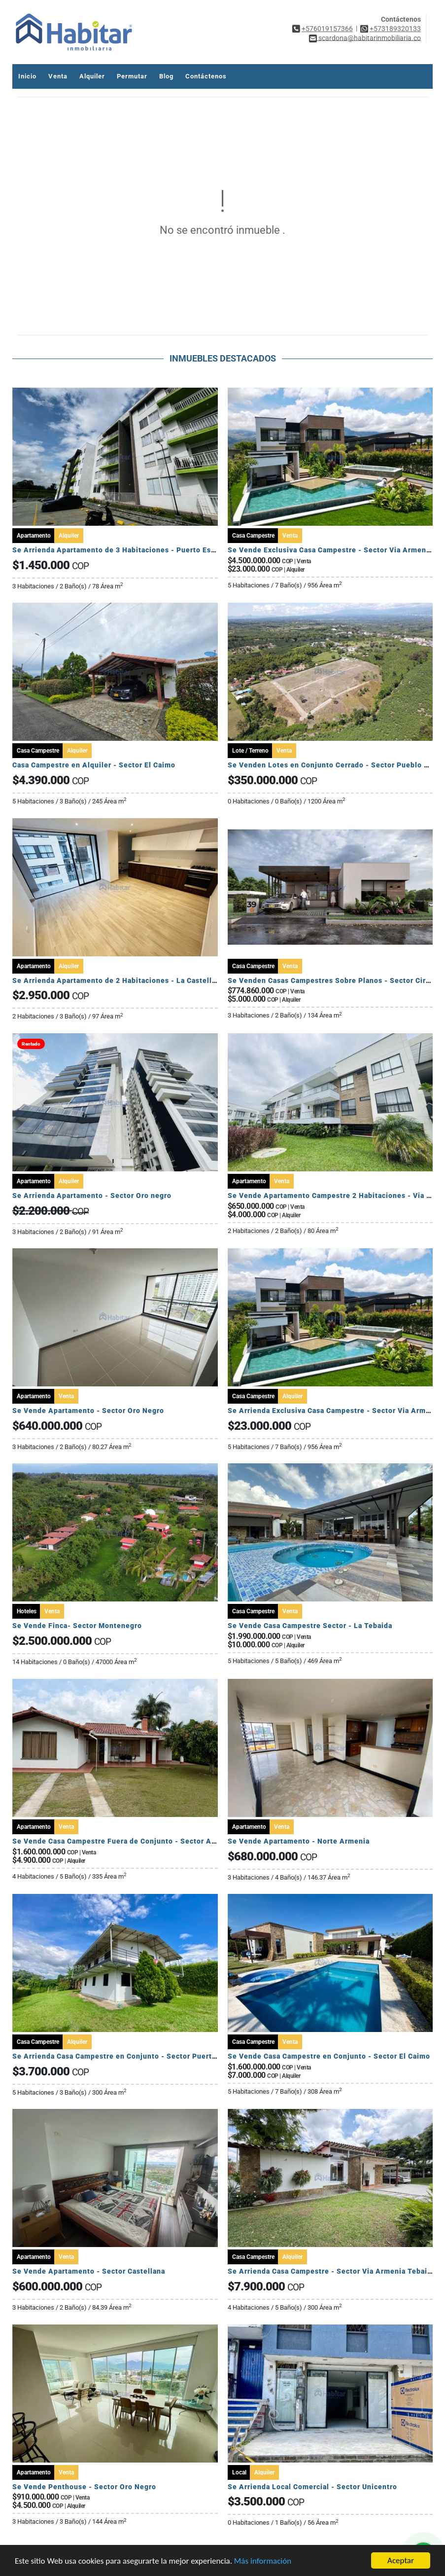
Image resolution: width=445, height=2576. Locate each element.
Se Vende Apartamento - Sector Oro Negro (88, 1411)
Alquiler (92, 76)
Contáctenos (206, 76)
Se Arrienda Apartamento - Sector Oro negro (91, 1195)
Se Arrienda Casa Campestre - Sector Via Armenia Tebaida (332, 2271)
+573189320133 (395, 29)
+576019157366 (327, 29)
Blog (166, 76)
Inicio (27, 76)
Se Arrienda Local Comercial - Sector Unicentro (312, 2487)
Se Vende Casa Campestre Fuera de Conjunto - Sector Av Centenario (134, 1841)
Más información (262, 2561)
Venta (58, 76)
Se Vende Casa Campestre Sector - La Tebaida (310, 1626)
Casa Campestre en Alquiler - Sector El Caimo (93, 765)
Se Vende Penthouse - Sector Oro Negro (84, 2487)
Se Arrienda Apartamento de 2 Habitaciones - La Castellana (118, 980)
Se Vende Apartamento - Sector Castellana (88, 2271)
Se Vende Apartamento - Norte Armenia (299, 1841)
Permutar (132, 76)
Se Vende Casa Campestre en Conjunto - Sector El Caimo (329, 2056)
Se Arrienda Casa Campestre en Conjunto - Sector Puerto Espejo (127, 2056)
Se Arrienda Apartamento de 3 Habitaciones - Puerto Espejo (119, 550)
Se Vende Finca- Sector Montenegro (77, 1626)
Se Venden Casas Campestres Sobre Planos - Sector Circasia (336, 980)
